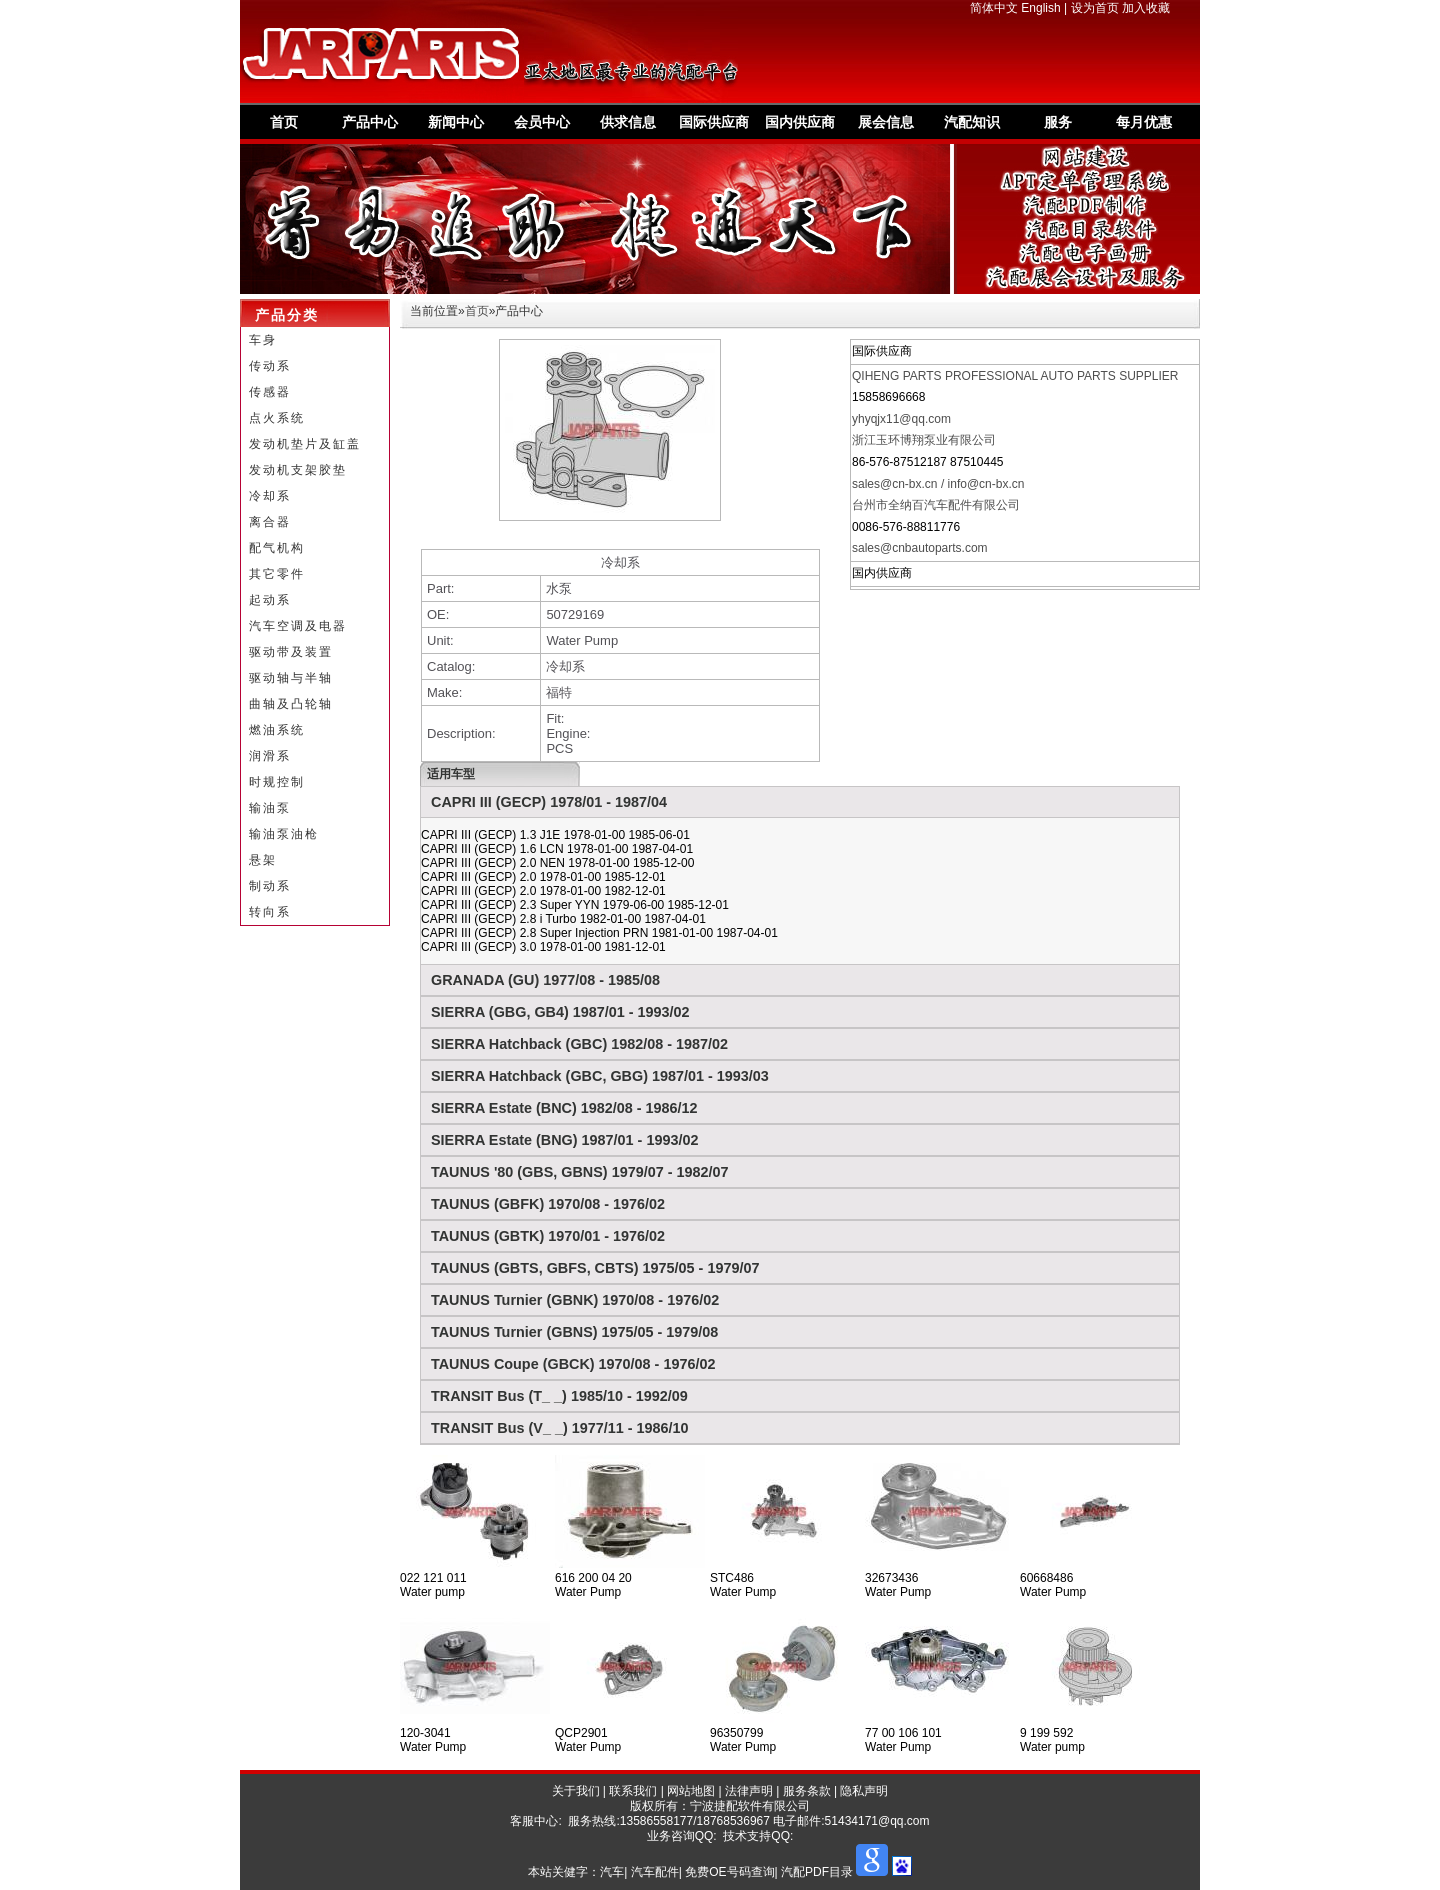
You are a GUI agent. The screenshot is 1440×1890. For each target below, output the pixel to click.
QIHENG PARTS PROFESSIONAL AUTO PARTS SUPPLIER (1015, 376)
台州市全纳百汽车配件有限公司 (936, 505)
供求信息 (628, 122)
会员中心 (542, 122)
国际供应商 (714, 122)
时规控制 (277, 782)
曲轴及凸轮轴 (291, 704)
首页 (284, 122)
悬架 (263, 860)
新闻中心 (456, 122)
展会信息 (886, 122)
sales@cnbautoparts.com (920, 548)
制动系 (270, 886)
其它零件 (277, 574)
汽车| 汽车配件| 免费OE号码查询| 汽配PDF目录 (726, 1872)
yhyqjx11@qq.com (901, 419)
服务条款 (807, 1791)
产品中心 (370, 122)
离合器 (270, 522)
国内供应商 (800, 122)
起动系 (270, 600)
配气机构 (277, 548)
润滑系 (270, 756)
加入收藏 (1146, 8)
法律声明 (749, 1791)
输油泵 (270, 808)
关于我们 (576, 1791)
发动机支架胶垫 (298, 470)
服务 (1058, 122)
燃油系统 (277, 730)
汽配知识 (972, 122)
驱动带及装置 (291, 652)
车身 (263, 340)
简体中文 (994, 8)
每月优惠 (1144, 122)
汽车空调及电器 (298, 626)
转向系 (270, 912)
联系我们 (633, 1791)
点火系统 (277, 418)
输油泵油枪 (284, 834)
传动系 (270, 366)
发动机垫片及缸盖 (305, 444)
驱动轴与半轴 (291, 678)
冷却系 (270, 496)
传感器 (270, 392)
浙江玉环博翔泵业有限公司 (924, 440)
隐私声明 (864, 1791)
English (1040, 8)
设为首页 (1095, 8)
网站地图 (691, 1791)
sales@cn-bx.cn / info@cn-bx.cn (938, 484)
